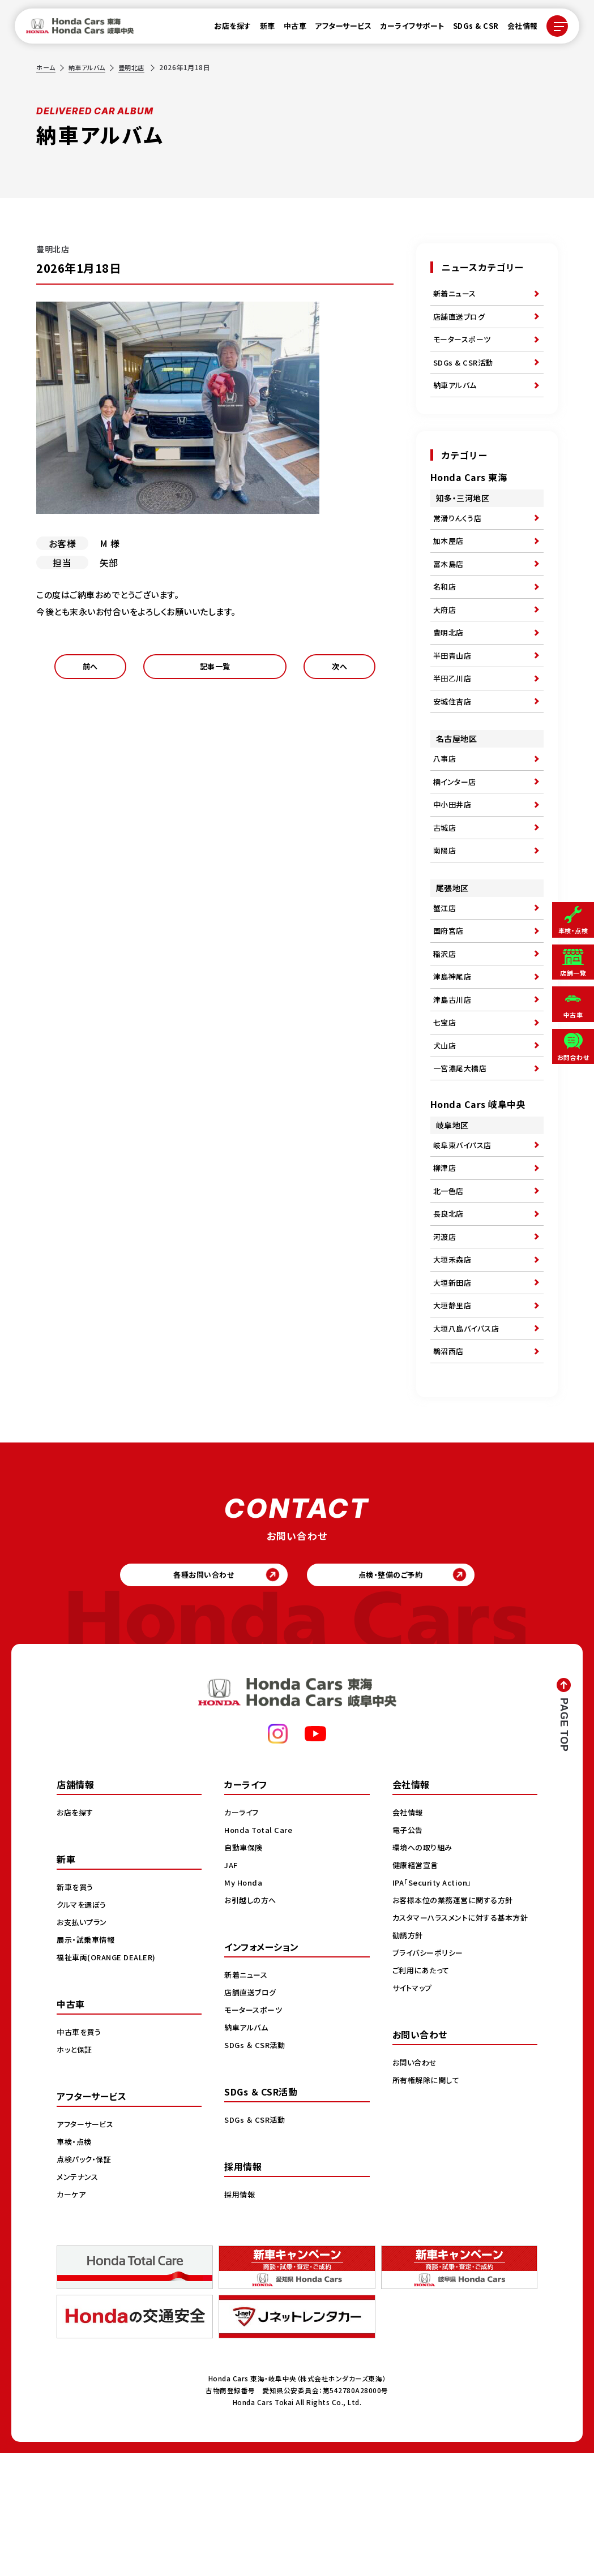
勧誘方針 (408, 2069)
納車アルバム (90, 67)
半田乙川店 (454, 717)
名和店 (445, 613)
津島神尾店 (454, 1046)
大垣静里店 (454, 1412)
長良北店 (449, 1308)
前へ (90, 670)
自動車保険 (245, 1969)
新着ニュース (456, 294)
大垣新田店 (454, 1386)
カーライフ (243, 1934)
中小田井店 (454, 855)
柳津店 (445, 1256)
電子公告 (408, 1951)
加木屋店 (449, 560)
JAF (232, 1987)
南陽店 (445, 907)
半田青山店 (454, 691)
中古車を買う (80, 2153)
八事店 (445, 803)
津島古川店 (454, 1072)
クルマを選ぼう (83, 2026)
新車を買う (76, 2009)
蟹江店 (445, 968)
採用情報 (240, 2316)
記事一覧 (214, 670)
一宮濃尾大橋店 (462, 1150)
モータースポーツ (464, 347)
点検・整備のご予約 (399, 1693)
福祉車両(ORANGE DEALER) (109, 2079)
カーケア (72, 2316)
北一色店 (449, 1282)
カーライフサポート (405, 29)
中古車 (288, 29)
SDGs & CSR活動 (465, 373)
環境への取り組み (424, 1969)
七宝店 (445, 1098)
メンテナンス (79, 2298)
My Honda (244, 2004)
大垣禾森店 (454, 1360)
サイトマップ (413, 2121)
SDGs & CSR (469, 29)
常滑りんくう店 (459, 534)
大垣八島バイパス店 (469, 1438)
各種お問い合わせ (195, 1693)
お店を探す (226, 29)
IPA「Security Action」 (435, 2004)
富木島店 (449, 587)
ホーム (46, 67)
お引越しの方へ (252, 2022)
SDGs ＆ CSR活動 (256, 2167)
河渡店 (445, 1334)
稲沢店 (445, 1020)
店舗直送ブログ (461, 321)
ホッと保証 (76, 2171)
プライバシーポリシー (430, 2086)
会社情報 (516, 29)
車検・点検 (75, 2263)
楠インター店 (456, 829)
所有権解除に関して (428, 2213)
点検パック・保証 (86, 2281)
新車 (260, 29)
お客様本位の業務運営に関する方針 (456, 2022)
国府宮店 (449, 994)
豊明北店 (137, 67)
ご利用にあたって (422, 2104)
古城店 (445, 881)
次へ (339, 670)
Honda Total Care (260, 1951)
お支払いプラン (83, 2044)
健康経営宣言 (417, 1987)
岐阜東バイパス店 (464, 1230)
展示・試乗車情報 (87, 2061)
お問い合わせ (416, 2196)
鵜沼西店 (449, 1464)
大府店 (445, 639)
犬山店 (445, 1124)
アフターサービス (336, 29)
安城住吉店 (454, 743)
